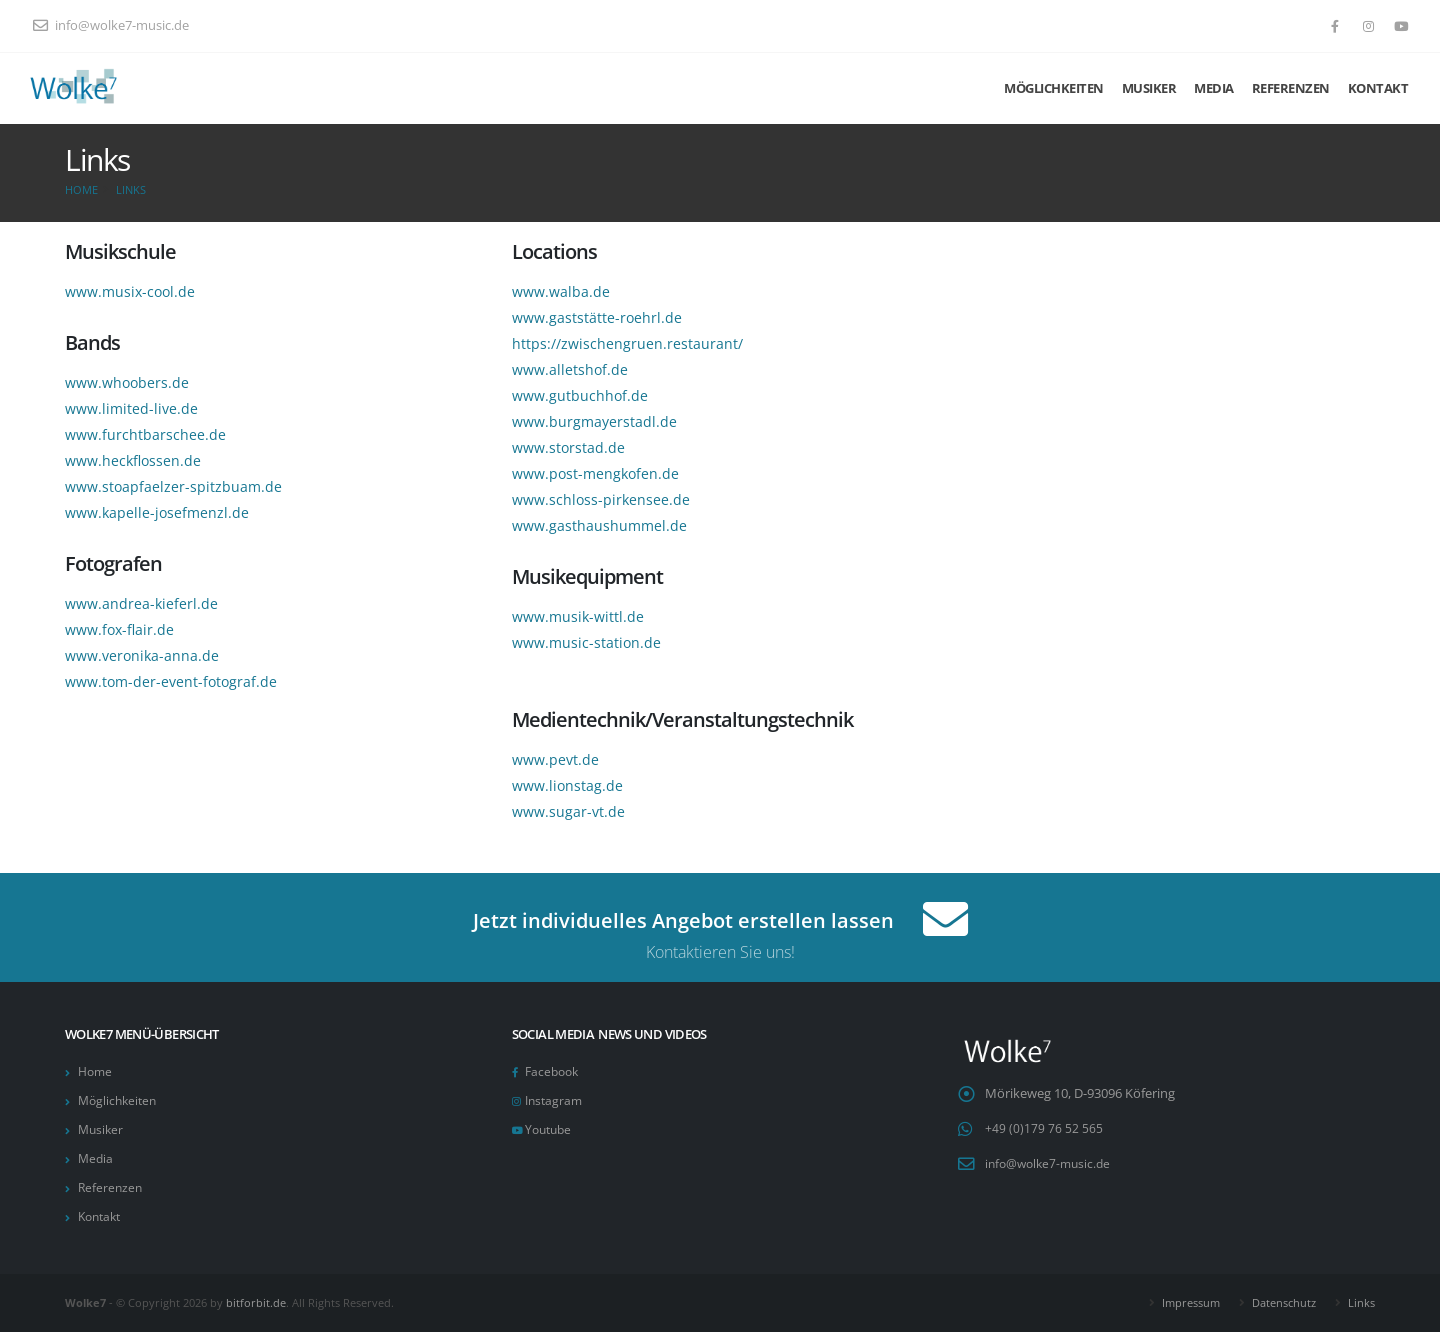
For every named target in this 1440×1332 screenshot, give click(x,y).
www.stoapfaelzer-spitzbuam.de (173, 486)
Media (1214, 88)
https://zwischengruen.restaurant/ (627, 343)
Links (131, 189)
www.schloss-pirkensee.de (601, 499)
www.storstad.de (568, 447)
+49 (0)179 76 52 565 (1044, 1128)
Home (81, 189)
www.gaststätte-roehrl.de (597, 317)
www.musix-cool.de (130, 291)
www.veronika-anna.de (142, 655)
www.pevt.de (555, 759)
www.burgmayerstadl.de (594, 421)
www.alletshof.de (570, 369)
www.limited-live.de (131, 408)
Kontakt (1378, 88)
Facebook (554, 1071)
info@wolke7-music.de (111, 25)
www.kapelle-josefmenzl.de (157, 512)
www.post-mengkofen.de (595, 473)
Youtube (550, 1129)
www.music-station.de (586, 642)
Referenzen (1291, 88)
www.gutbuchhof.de (580, 395)
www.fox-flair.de (119, 629)
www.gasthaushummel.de (599, 525)
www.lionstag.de (567, 785)
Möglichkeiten (1054, 88)
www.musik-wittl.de (578, 616)
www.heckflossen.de (133, 460)
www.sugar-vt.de (568, 811)
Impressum (1191, 1302)
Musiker (1149, 88)
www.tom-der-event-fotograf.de (171, 681)
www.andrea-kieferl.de (141, 603)
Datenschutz (1284, 1302)
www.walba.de (561, 291)
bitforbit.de (256, 1302)
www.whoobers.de (127, 382)
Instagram (555, 1100)
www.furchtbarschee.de (145, 434)
